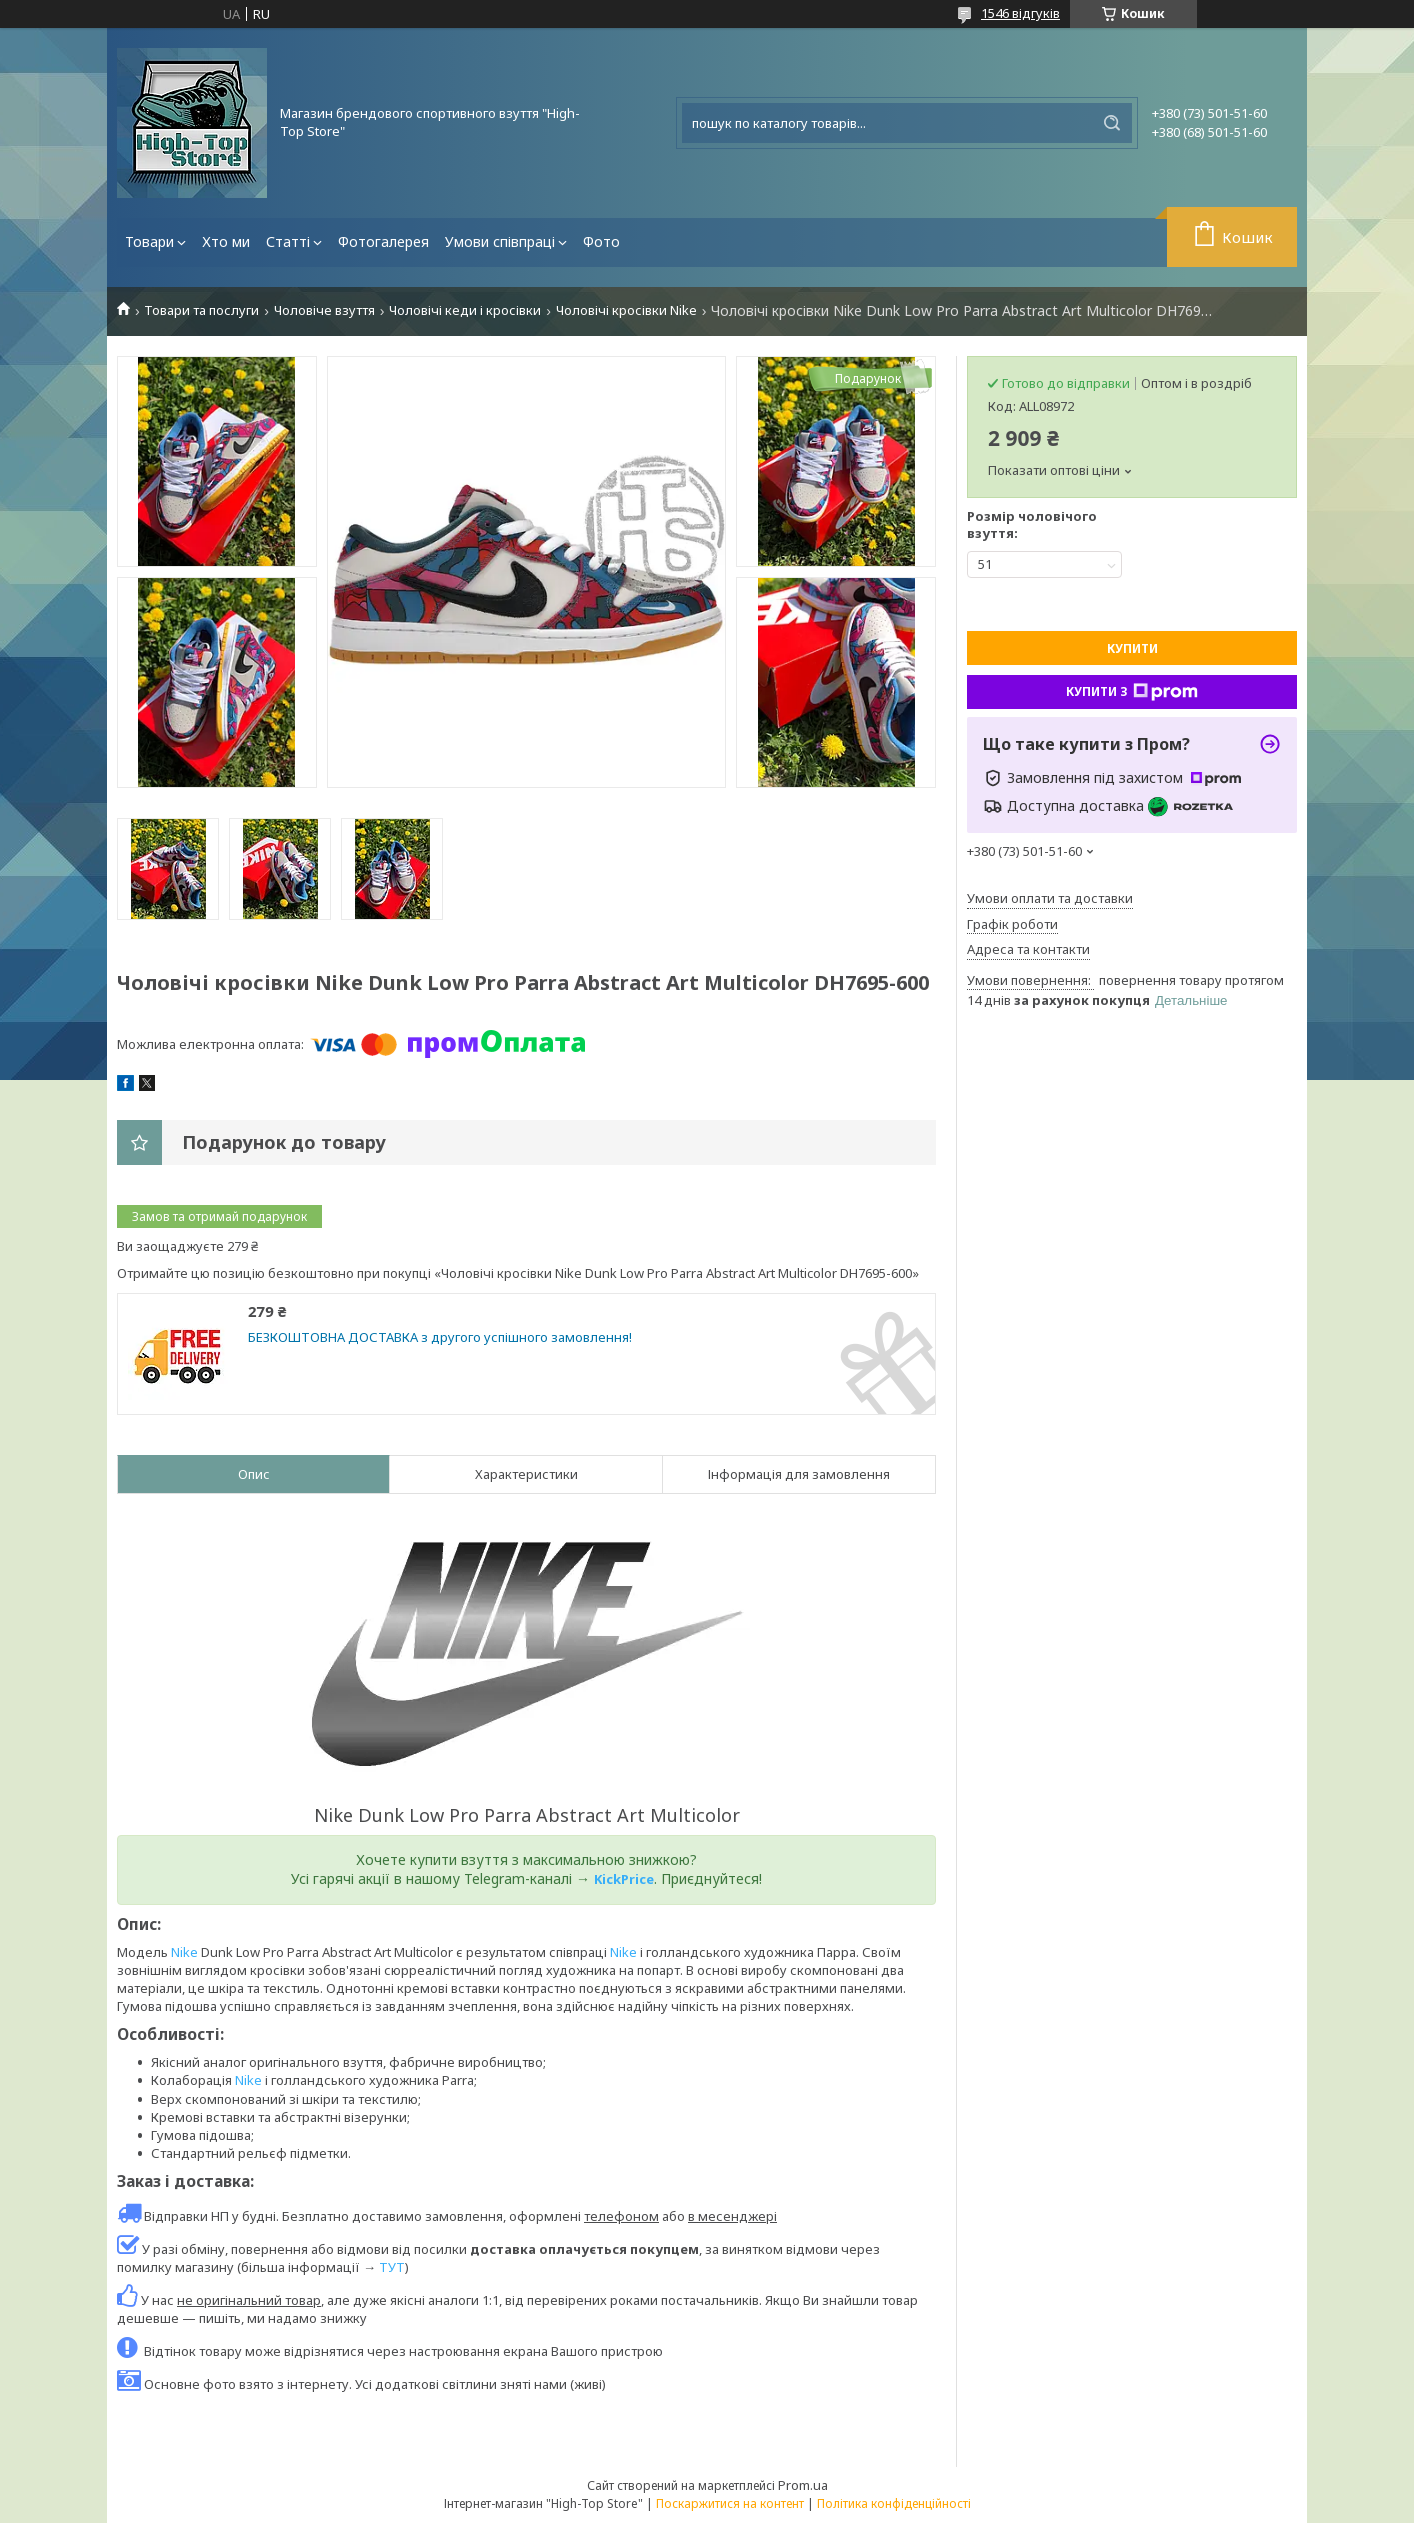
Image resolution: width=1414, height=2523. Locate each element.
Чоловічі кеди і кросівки (465, 310)
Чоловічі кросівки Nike (626, 310)
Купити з (1132, 692)
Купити (1132, 648)
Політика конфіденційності (894, 2503)
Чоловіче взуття (324, 310)
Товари (149, 241)
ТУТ (392, 2267)
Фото (601, 241)
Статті (288, 241)
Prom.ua (803, 2485)
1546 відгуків (1020, 13)
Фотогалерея (383, 241)
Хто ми (226, 241)
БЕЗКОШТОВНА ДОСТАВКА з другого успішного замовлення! (440, 1337)
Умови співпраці (500, 241)
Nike (184, 1952)
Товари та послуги (201, 310)
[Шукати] (1112, 123)
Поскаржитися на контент (730, 2503)
